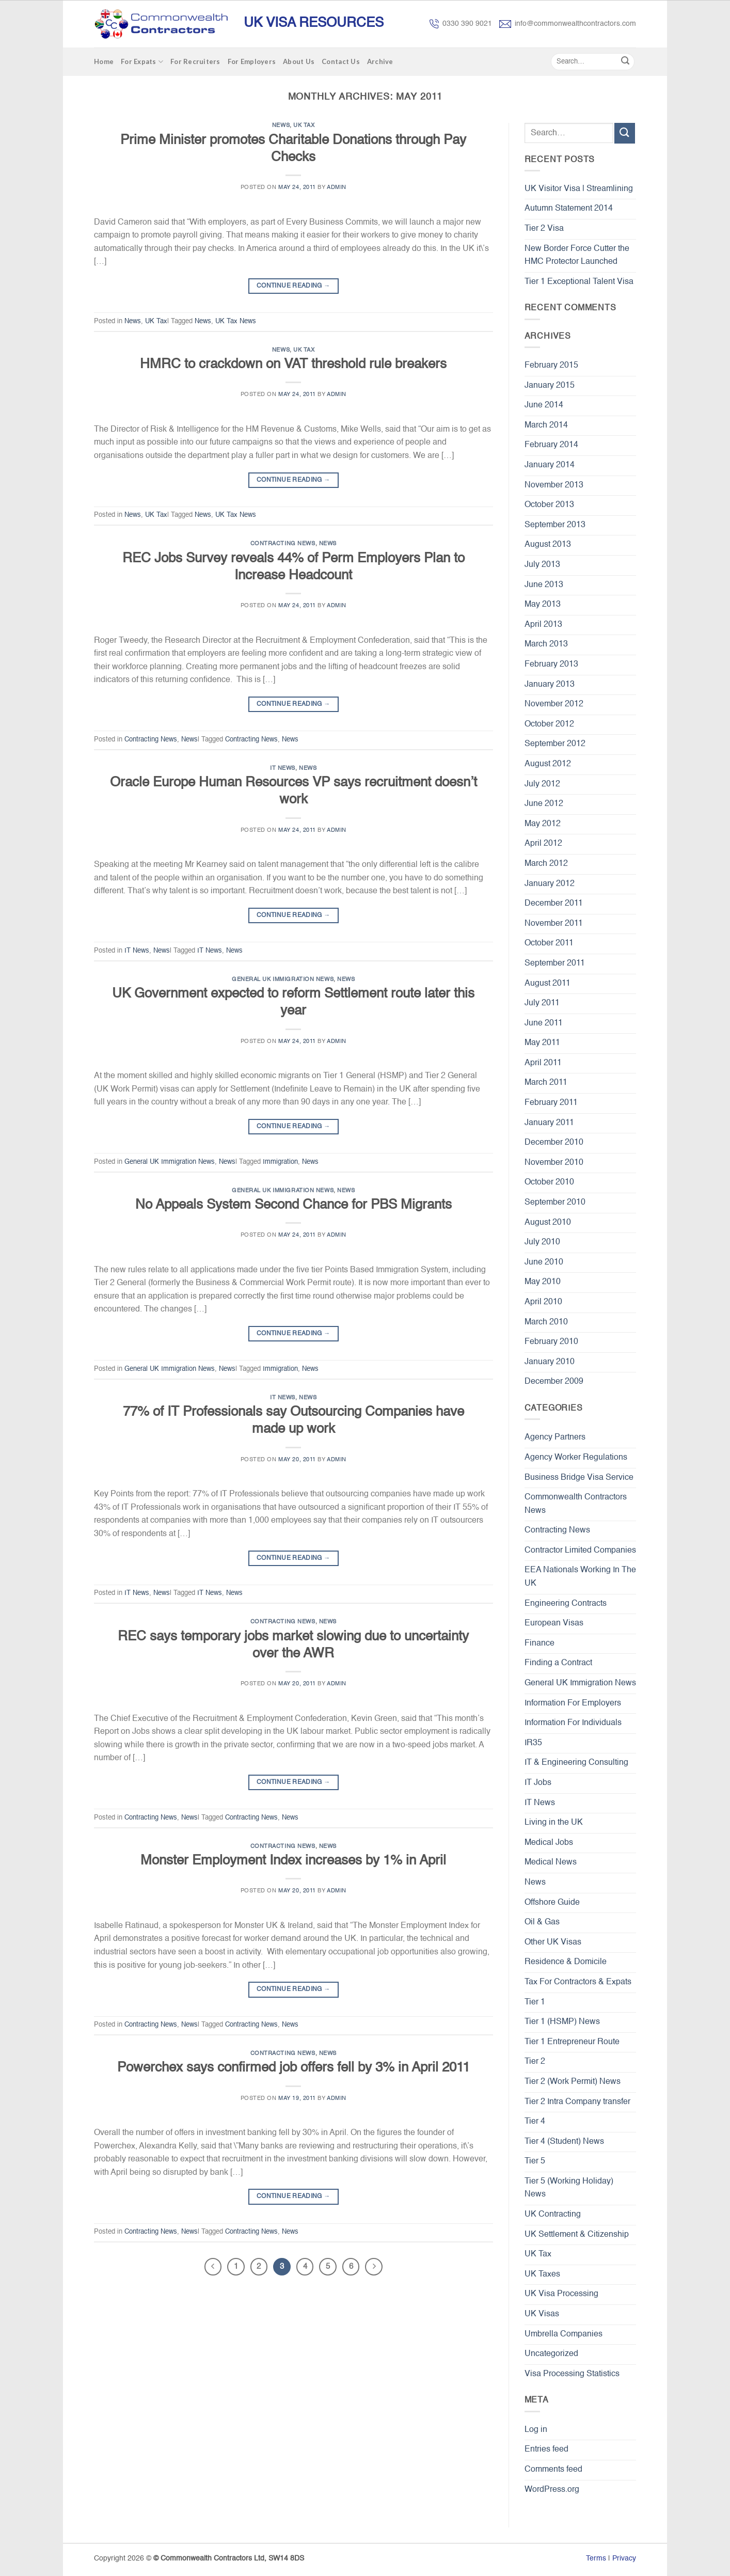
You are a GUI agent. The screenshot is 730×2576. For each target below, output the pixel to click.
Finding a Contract (558, 1663)
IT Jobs (538, 1783)
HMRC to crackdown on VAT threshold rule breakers (293, 364)
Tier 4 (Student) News (564, 2142)
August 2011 (547, 983)
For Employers (252, 61)
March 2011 (546, 1083)
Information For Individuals (573, 1723)
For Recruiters (195, 61)
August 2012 (548, 764)
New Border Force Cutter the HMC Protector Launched (577, 255)
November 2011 (554, 924)
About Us (298, 61)
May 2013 (543, 604)
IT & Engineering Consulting (576, 1763)
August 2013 (548, 545)
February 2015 (551, 365)
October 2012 (549, 724)
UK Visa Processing (561, 2294)
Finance (539, 1643)
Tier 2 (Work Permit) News (573, 2082)
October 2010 (549, 1182)
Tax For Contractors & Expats (578, 1982)
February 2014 (551, 445)
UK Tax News (235, 321)
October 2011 (549, 943)
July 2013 (542, 565)
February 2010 (551, 1342)
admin (336, 187)
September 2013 (555, 525)
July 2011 (542, 1003)
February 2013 (551, 664)
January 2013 (550, 685)
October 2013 (549, 505)
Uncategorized (551, 2354)
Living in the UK (554, 1823)
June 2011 (544, 1023)
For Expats (142, 62)
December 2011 (554, 903)
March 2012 (546, 864)
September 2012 (555, 744)
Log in (536, 2430)
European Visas (554, 1623)
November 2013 (554, 485)
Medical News (551, 1862)
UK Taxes (542, 2274)
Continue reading (293, 286)
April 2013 (543, 625)
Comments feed (553, 2470)
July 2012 (542, 784)
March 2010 (546, 1322)
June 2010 (544, 1262)
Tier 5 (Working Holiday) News (569, 2188)
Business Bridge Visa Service (579, 1478)
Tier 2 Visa (544, 229)
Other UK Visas (553, 1942)
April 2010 (543, 1302)
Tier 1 (535, 2002)
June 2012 (544, 804)
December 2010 (554, 1143)
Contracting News (282, 544)
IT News (282, 768)
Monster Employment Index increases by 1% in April (293, 1861)
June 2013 (544, 585)
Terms (596, 2558)
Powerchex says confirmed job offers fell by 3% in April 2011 (293, 2068)
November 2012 (554, 704)
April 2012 (543, 844)
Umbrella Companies (563, 2334)
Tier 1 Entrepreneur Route (572, 2042)
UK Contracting (553, 2214)
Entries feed (546, 2449)
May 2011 (542, 1043)
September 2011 (555, 963)
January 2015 (550, 386)
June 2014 (544, 405)
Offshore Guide (552, 1903)
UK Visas (542, 2314)
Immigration (280, 1162)
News (281, 125)
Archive (380, 61)
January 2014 (550, 465)
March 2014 (546, 425)
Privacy (624, 2558)
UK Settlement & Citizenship (577, 2235)
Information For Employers (573, 1703)
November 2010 (554, 1163)
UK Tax (303, 125)
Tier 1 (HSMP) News (562, 2022)
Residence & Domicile (566, 1962)
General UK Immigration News (283, 979)
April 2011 (543, 1063)
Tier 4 (535, 2121)
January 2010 (550, 1362)
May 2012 (543, 824)
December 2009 (554, 1382)
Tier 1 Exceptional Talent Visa (579, 282)
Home (104, 61)
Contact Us (341, 61)
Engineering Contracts (566, 1604)
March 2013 (546, 644)
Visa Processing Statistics (572, 2374)
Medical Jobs (549, 1843)
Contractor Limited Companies (580, 1550)
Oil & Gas (542, 1922)
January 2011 (549, 1123)
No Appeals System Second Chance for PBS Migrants (293, 1205)
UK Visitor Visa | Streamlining (579, 189)
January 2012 (550, 884)
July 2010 (542, 1242)
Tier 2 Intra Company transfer (577, 2102)
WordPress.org (552, 2490)
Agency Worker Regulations (576, 1457)
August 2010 (548, 1223)
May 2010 (543, 1282)
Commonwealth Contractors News (576, 1504)
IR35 (533, 1743)
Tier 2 (535, 2062)
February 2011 (551, 1103)
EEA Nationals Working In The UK (580, 1577)
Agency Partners (555, 1437)
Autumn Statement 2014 (569, 208)
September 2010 (555, 1202)
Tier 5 (535, 2161)
